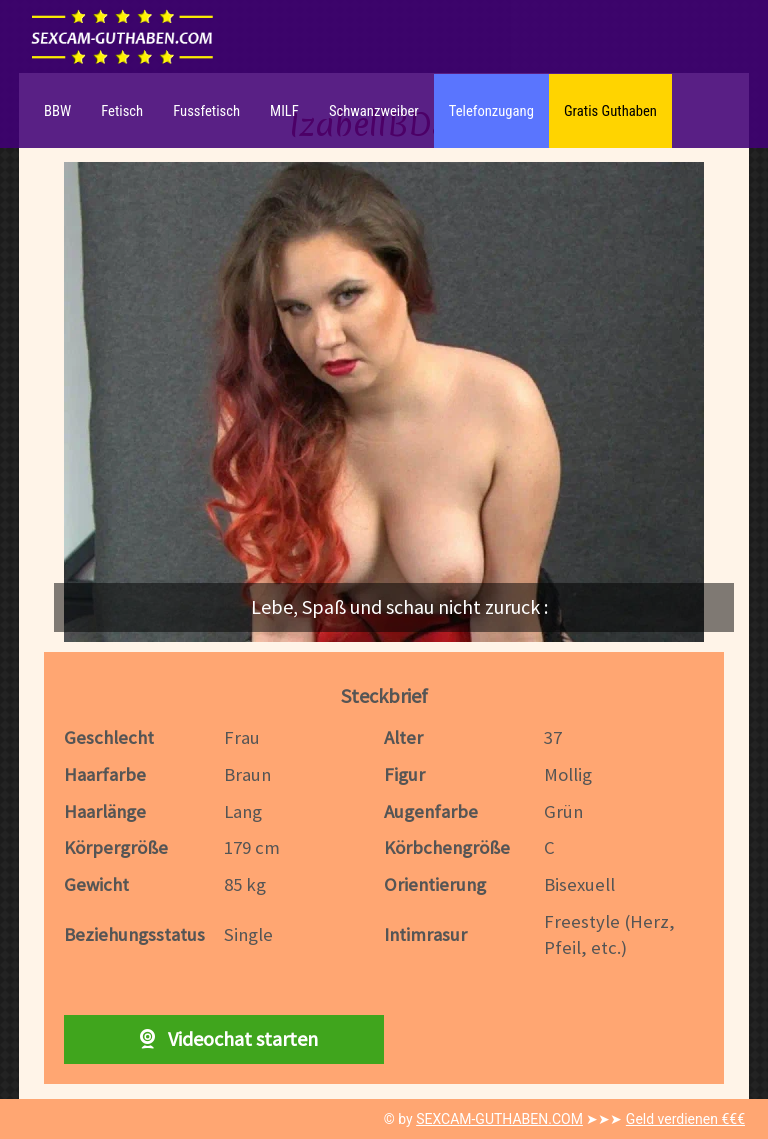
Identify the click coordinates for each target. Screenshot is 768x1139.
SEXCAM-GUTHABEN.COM (499, 1119)
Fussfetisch (206, 111)
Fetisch (122, 111)
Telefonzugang (491, 111)
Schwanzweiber (374, 111)
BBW (57, 111)
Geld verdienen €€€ (685, 1119)
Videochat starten (224, 1038)
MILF (284, 111)
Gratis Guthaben (610, 111)
